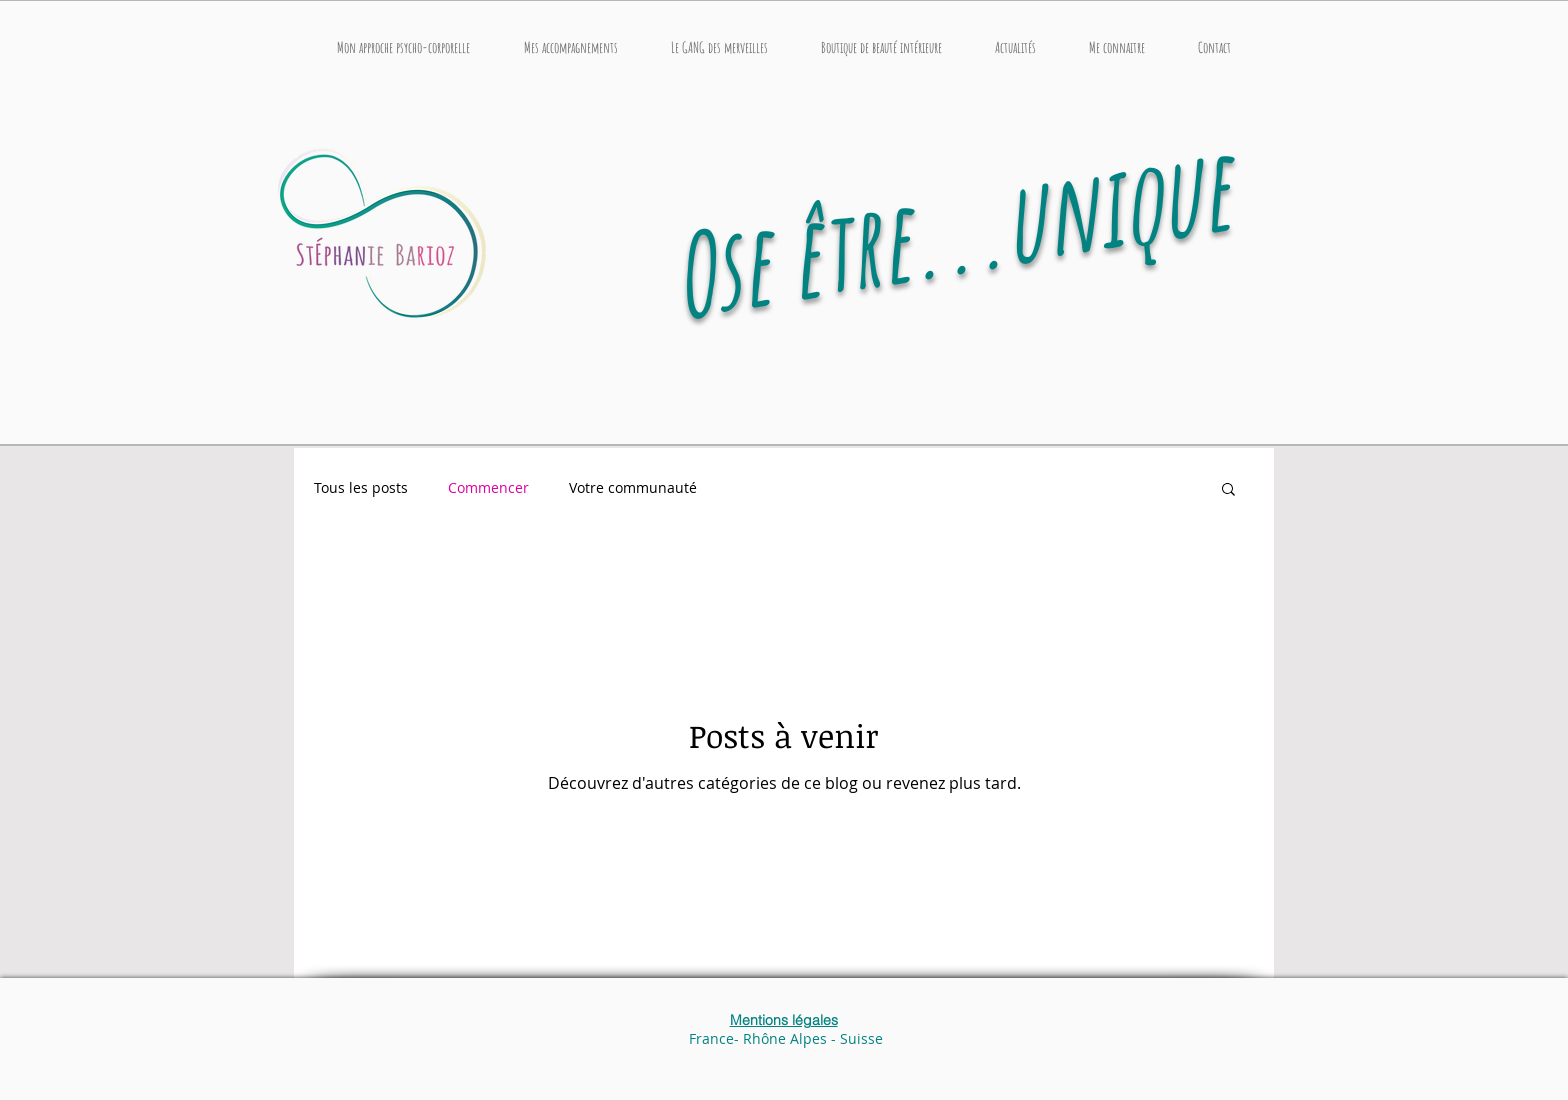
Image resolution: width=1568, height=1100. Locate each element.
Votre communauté (633, 487)
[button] (570, 48)
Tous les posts (361, 487)
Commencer (488, 487)
